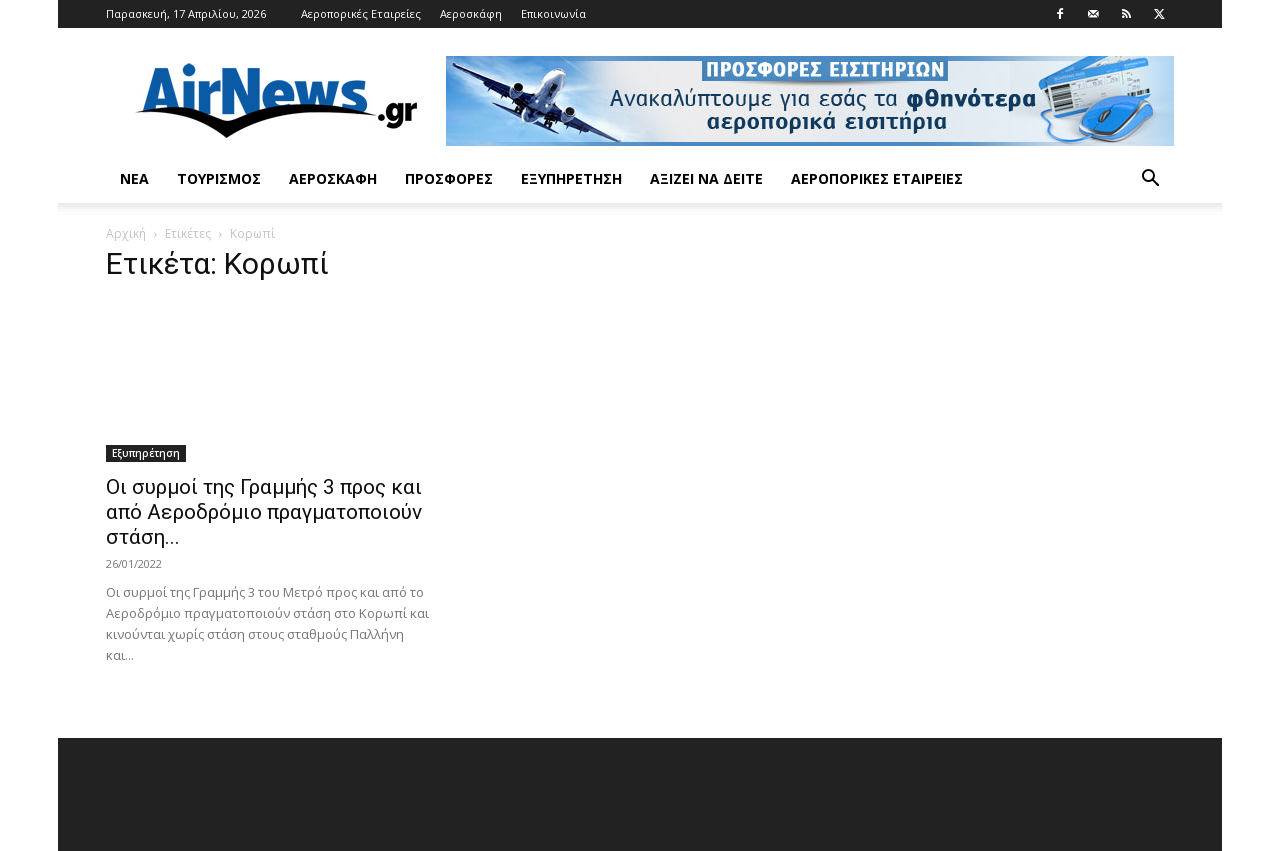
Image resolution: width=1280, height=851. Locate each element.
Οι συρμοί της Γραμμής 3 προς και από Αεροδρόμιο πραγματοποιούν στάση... (264, 512)
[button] (1150, 180)
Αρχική (126, 233)
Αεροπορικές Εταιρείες (361, 13)
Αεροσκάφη (471, 13)
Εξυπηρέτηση (571, 178)
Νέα (134, 178)
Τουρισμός (219, 178)
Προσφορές (449, 178)
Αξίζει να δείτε (706, 178)
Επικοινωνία (553, 13)
